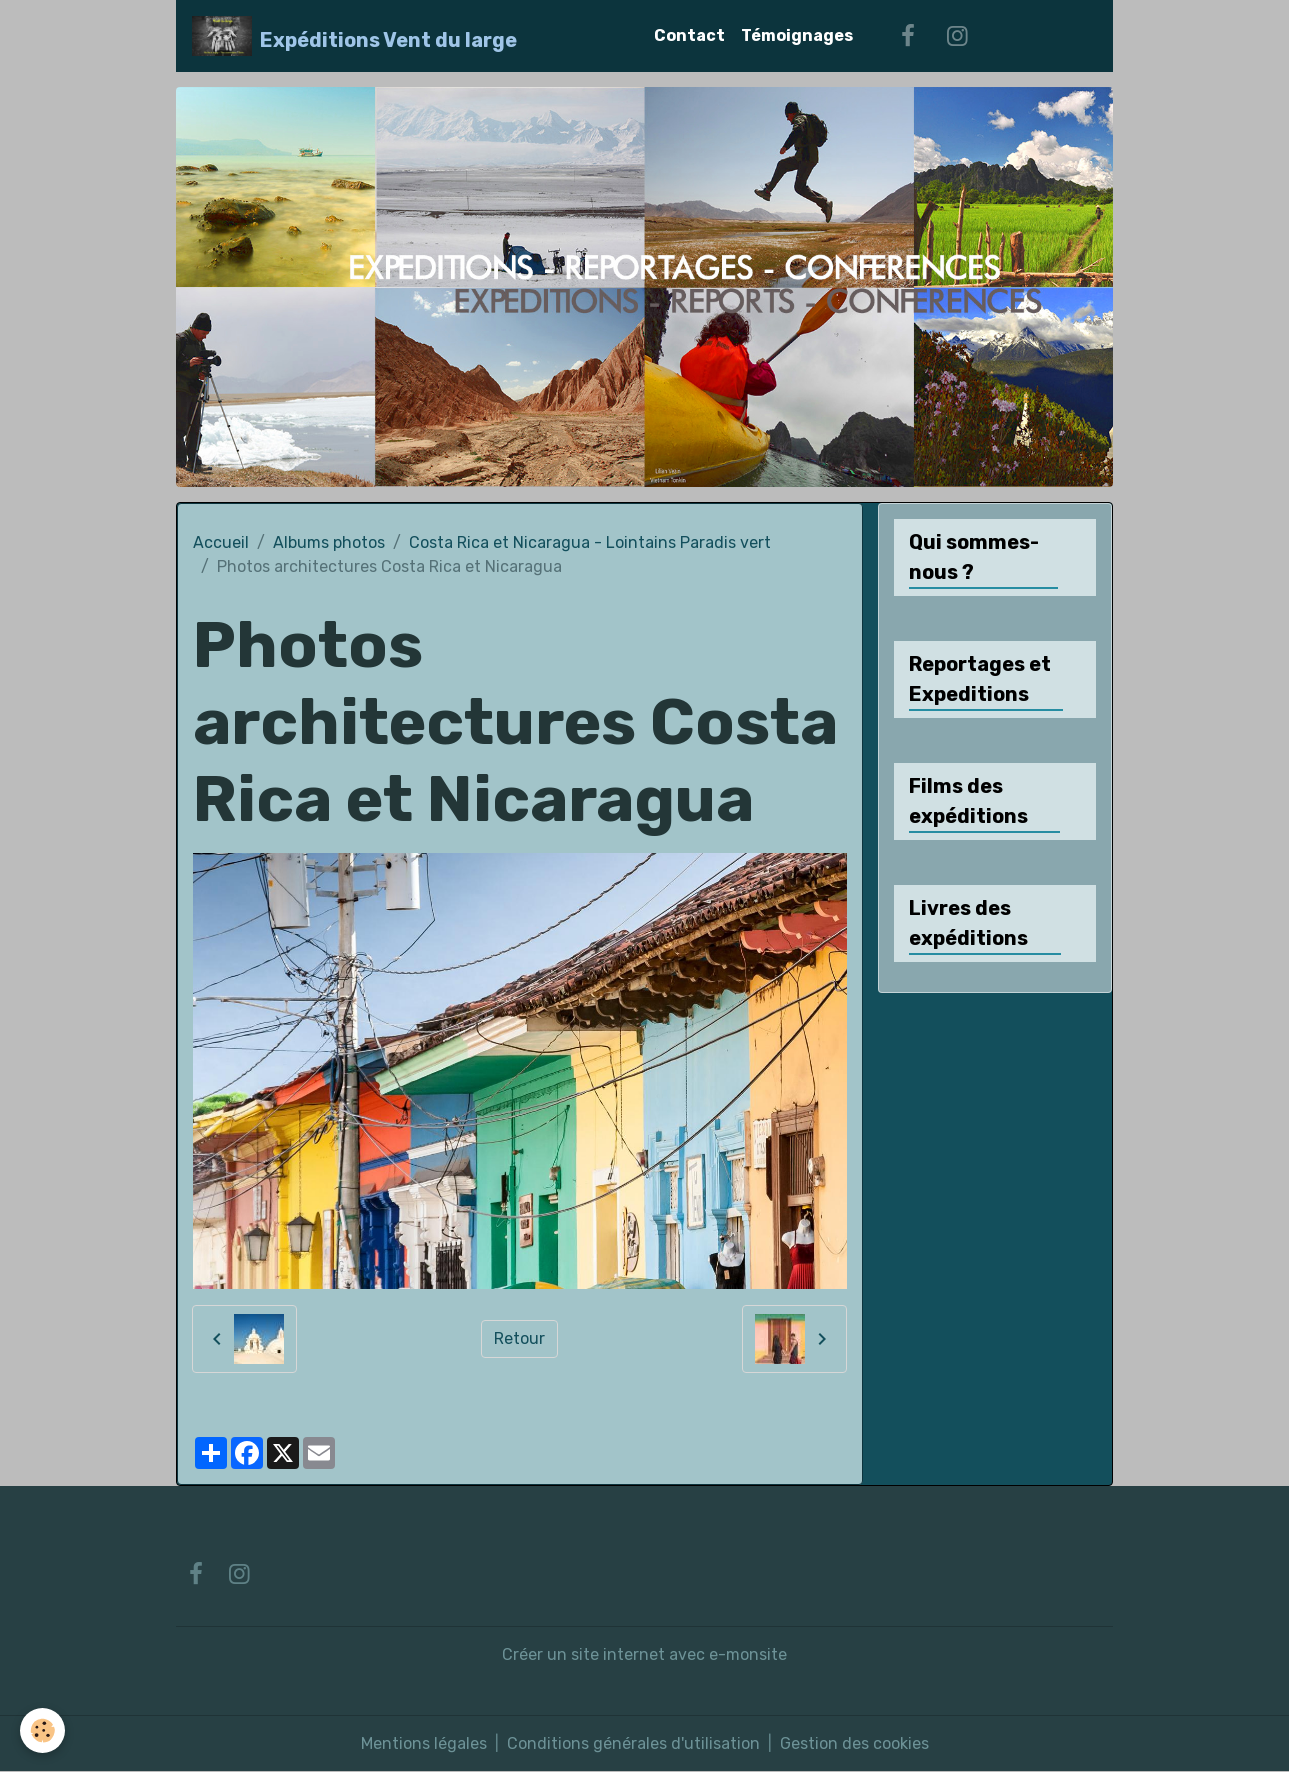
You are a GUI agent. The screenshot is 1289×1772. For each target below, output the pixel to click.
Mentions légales (424, 1743)
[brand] (354, 36)
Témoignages (797, 35)
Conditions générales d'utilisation (633, 1743)
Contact (689, 35)
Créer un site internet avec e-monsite (644, 1654)
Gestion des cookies (854, 1743)
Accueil (221, 542)
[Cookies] (42, 1730)
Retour (519, 1338)
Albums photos (329, 542)
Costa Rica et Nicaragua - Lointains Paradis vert (590, 542)
